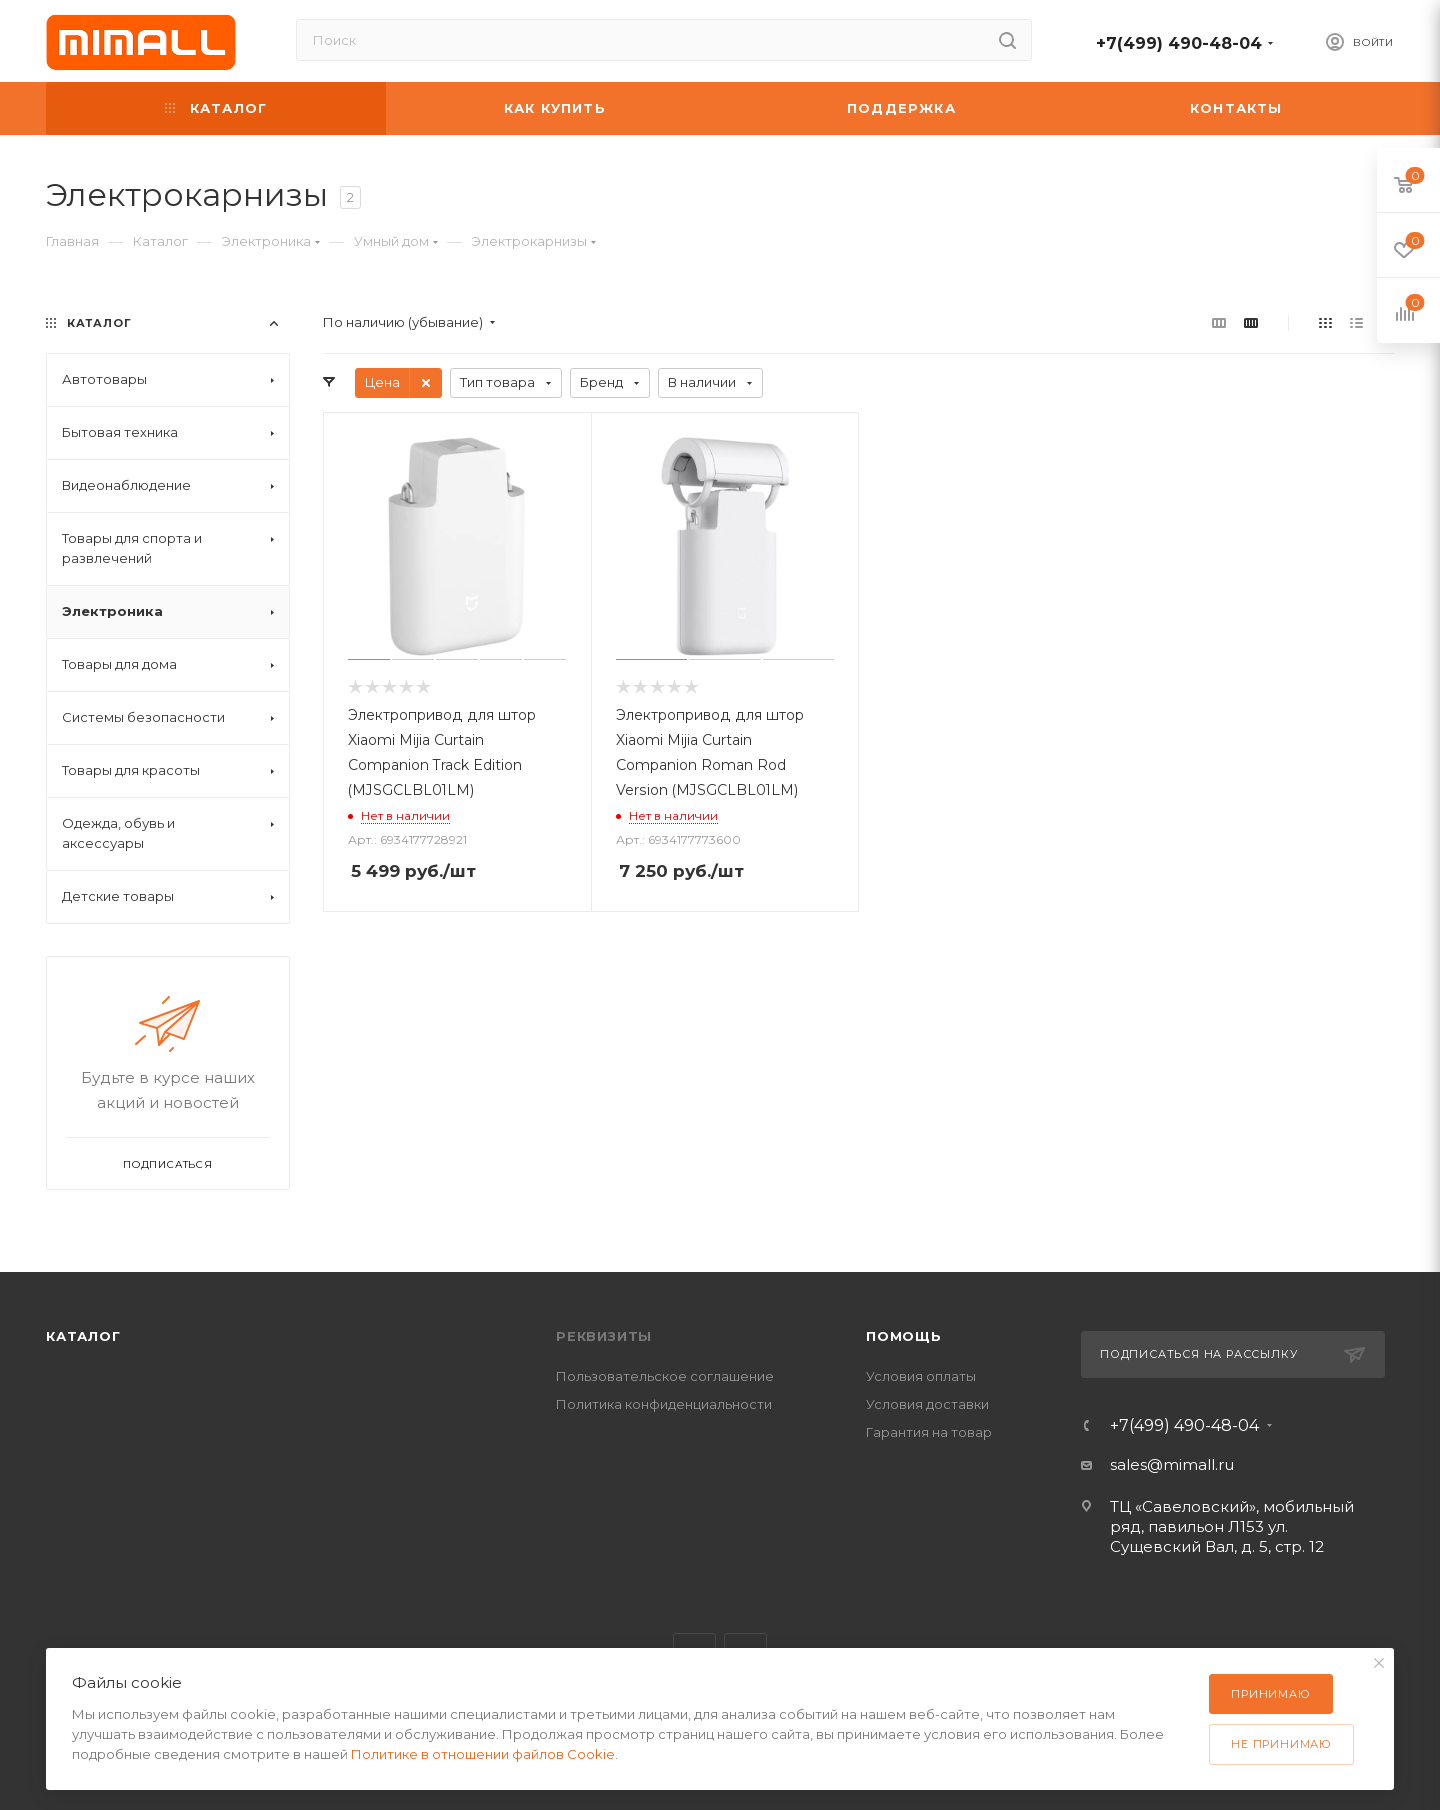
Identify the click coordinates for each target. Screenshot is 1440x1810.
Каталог (83, 1336)
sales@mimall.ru (1172, 1464)
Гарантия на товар (929, 1432)
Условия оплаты (921, 1376)
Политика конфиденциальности (664, 1404)
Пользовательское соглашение (665, 1376)
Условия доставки (927, 1404)
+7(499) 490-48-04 (1179, 43)
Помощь (904, 1336)
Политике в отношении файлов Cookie (483, 1754)
